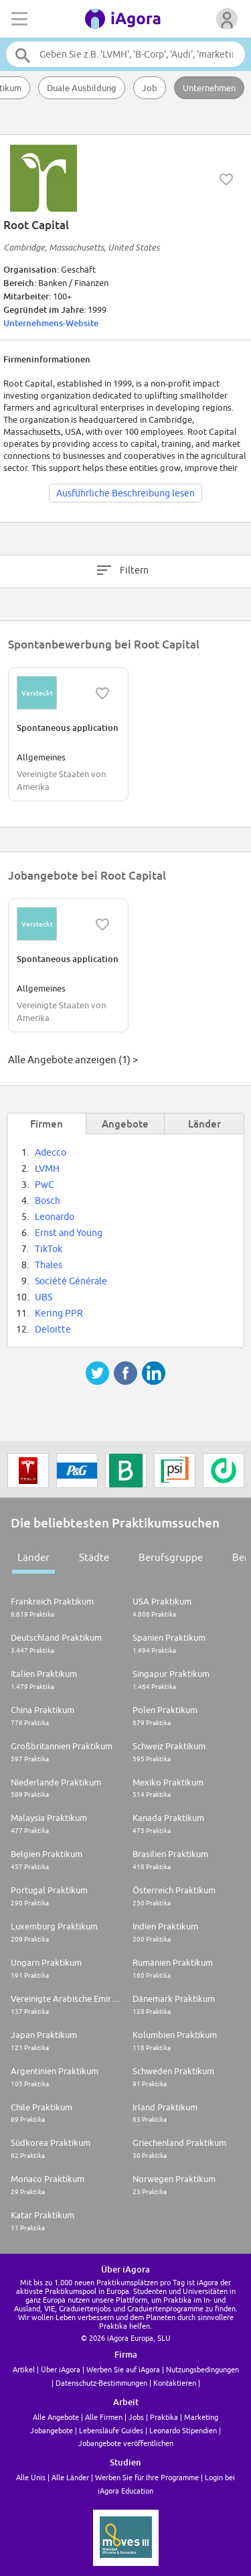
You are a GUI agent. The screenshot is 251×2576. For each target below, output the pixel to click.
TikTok (48, 1248)
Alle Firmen (103, 2417)
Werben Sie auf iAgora (123, 2369)
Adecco (50, 1152)
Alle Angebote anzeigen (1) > (73, 1059)
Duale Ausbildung (81, 87)
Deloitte (53, 1329)
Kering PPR (59, 1313)
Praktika (164, 2417)
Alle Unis (31, 2477)
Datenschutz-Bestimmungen (101, 2382)
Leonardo (54, 1216)
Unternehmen (209, 87)
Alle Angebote (56, 2417)
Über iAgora (60, 2369)
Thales (48, 1265)
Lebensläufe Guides (111, 2430)
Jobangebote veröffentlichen (125, 2443)
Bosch (47, 1200)
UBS (43, 1297)
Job (149, 87)
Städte (94, 1557)
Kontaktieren (174, 2382)
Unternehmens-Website (50, 323)
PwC (44, 1184)
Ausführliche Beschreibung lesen (125, 493)
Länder (33, 1557)
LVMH (47, 1168)
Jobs (136, 2417)
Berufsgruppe (171, 1557)
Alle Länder (70, 2477)
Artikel (24, 2369)
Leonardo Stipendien (183, 2430)
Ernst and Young (68, 1232)
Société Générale (71, 1281)
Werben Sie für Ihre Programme (147, 2477)
